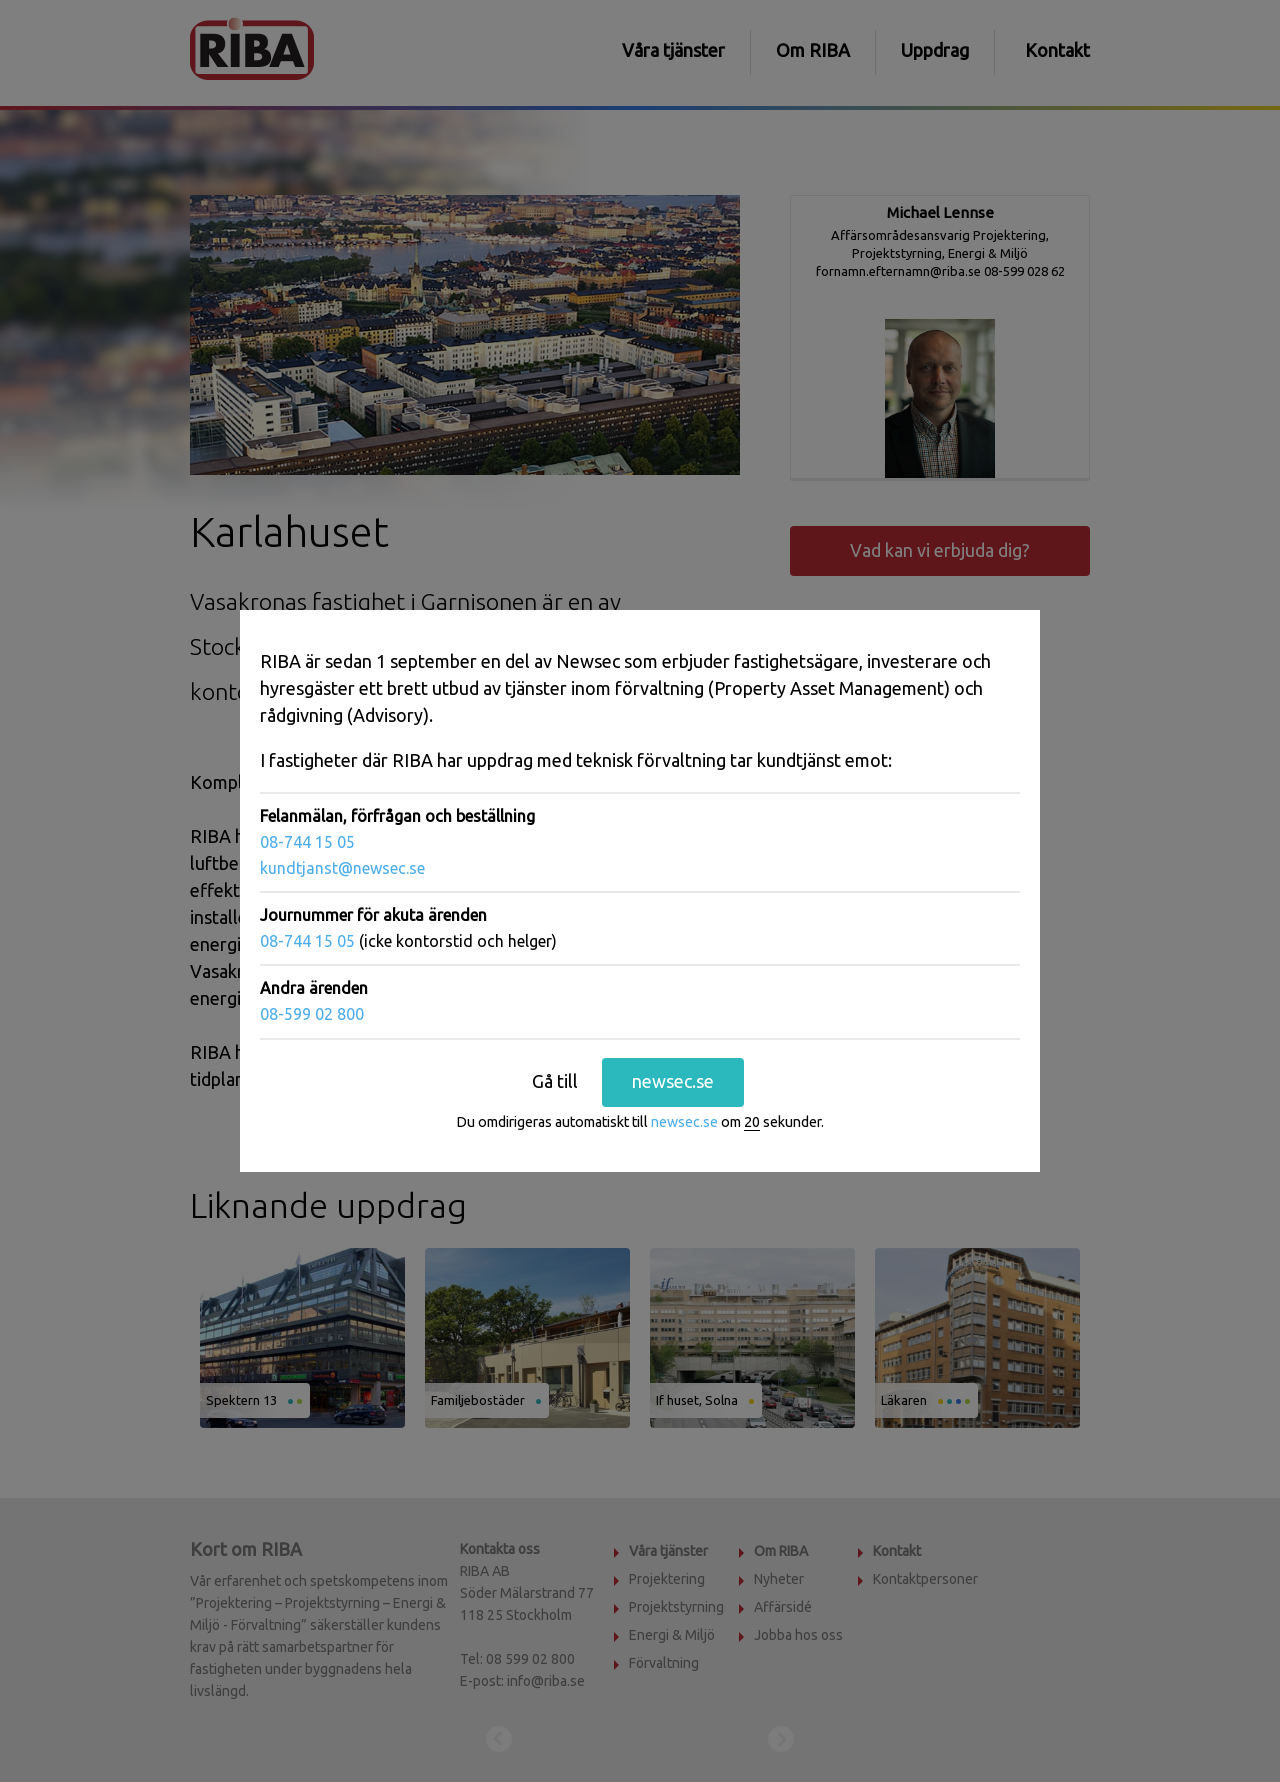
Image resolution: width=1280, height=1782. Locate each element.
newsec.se (673, 1081)
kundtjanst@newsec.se (342, 868)
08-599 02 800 (312, 1014)
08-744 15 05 (307, 842)
